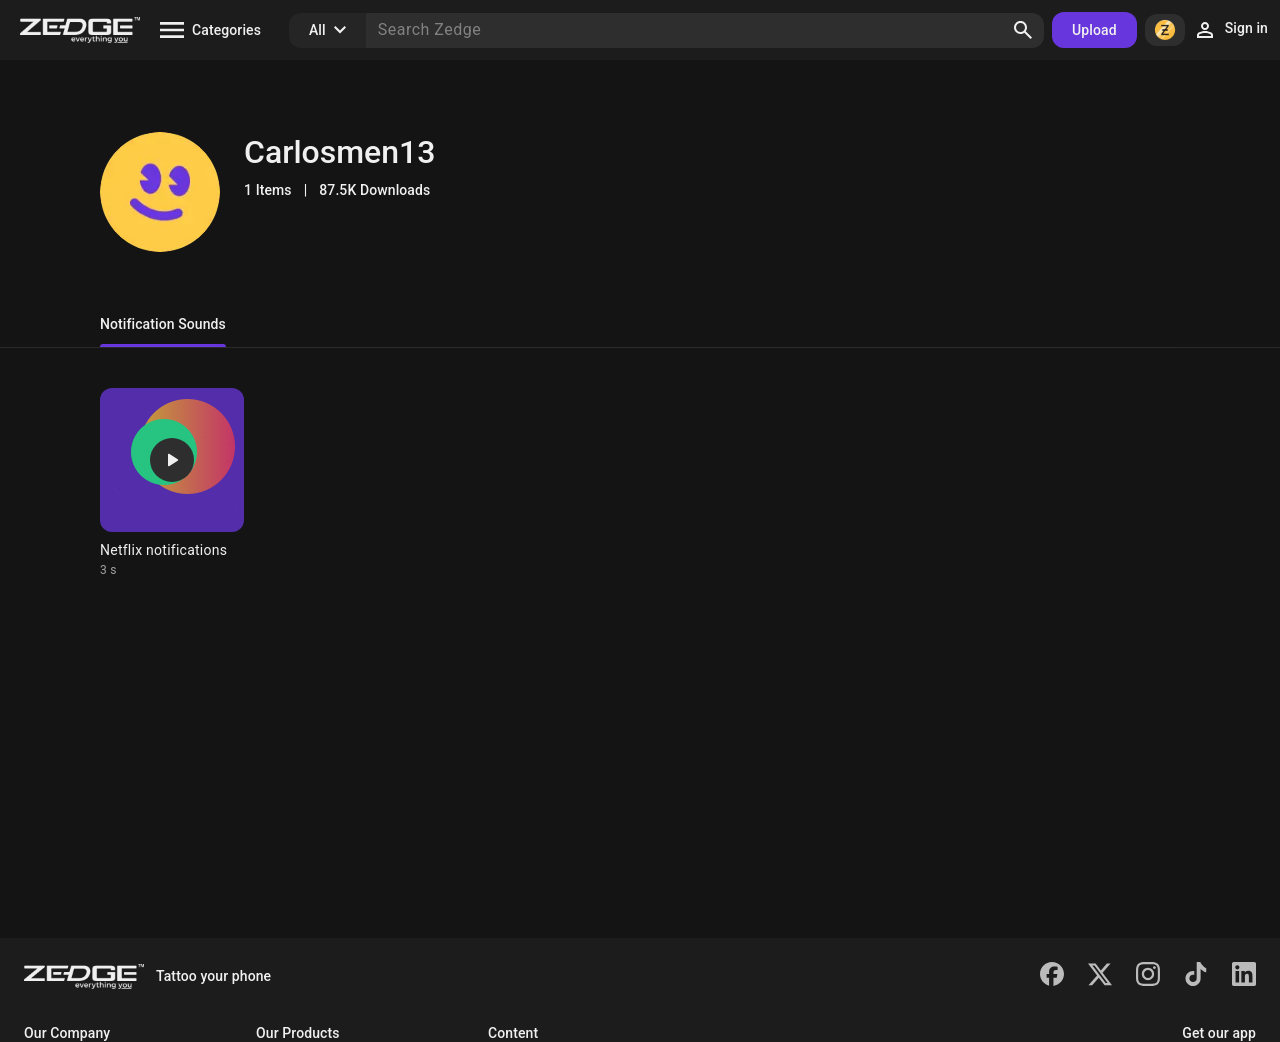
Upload (1094, 30)
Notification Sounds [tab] (163, 324)
